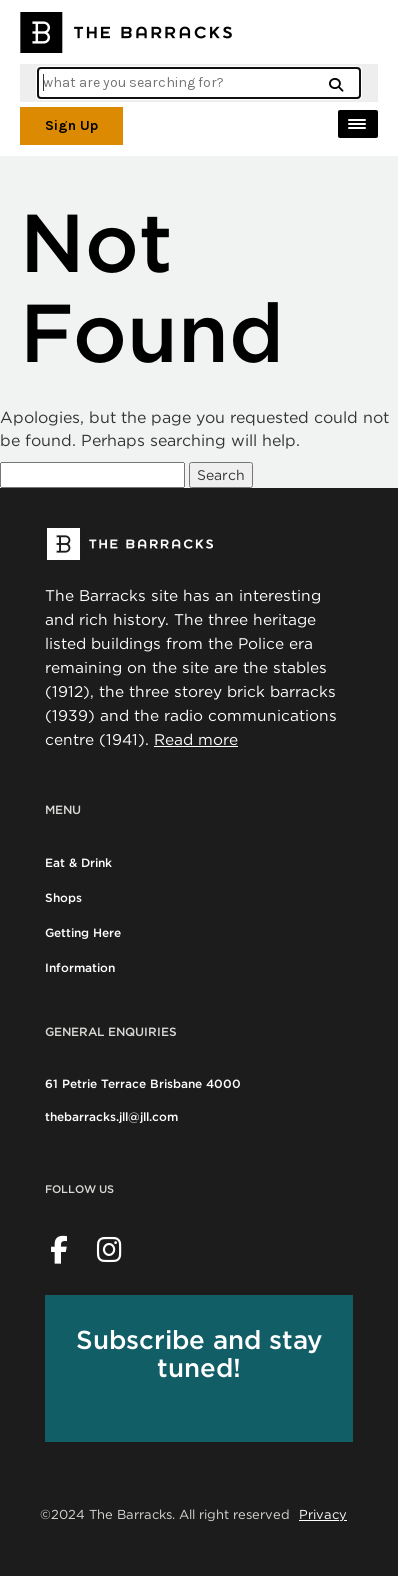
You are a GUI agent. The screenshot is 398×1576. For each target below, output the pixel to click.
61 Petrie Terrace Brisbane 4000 (143, 1083)
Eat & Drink (78, 862)
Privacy (323, 1514)
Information (80, 967)
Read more (196, 739)
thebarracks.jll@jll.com (111, 1116)
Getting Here (83, 932)
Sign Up (71, 125)
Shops (63, 897)
